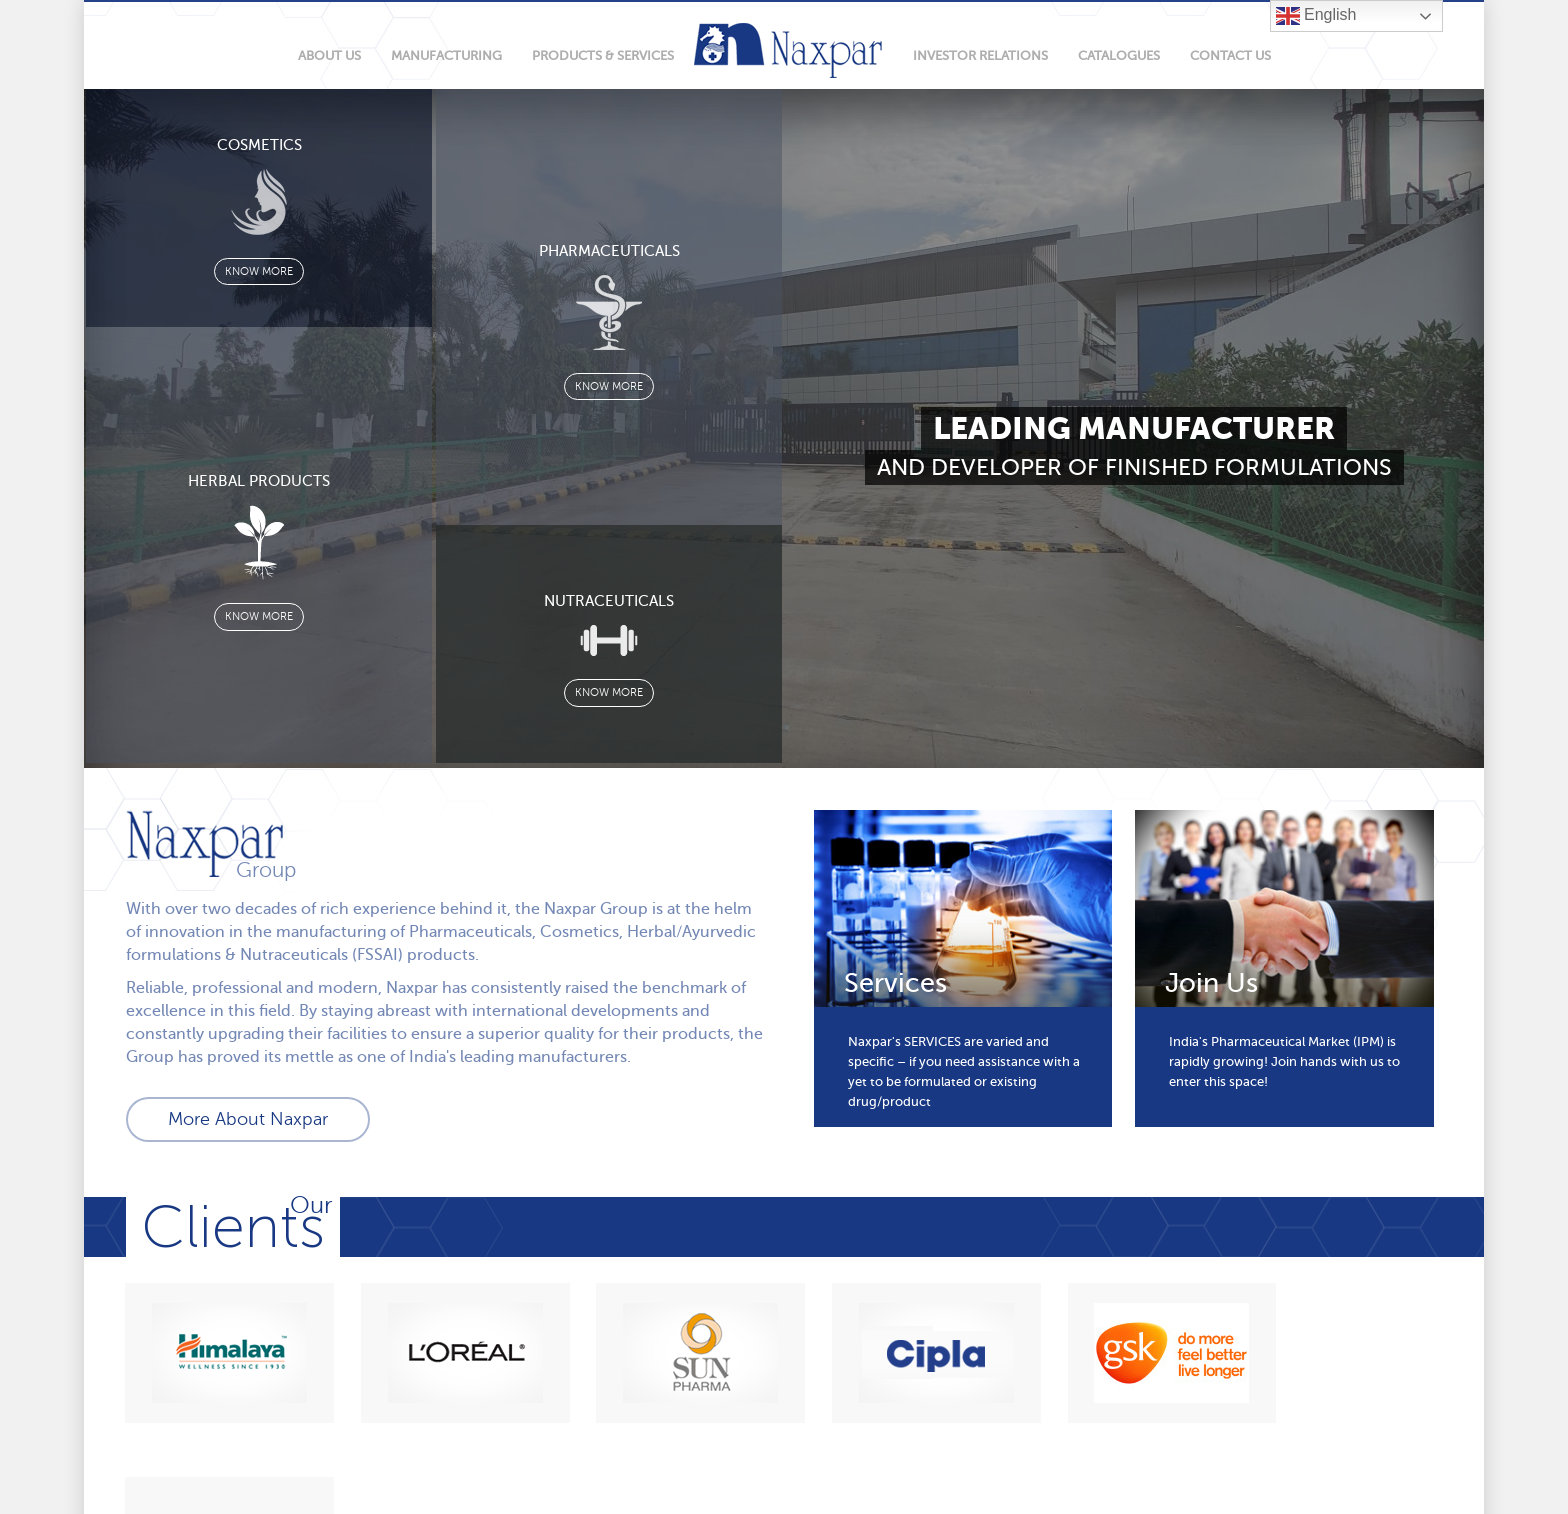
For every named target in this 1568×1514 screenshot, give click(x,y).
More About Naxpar (248, 1119)
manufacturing (446, 55)
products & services (603, 55)
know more (259, 272)
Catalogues (1119, 55)
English (1316, 16)
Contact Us (1230, 55)
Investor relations (980, 55)
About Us (329, 55)
